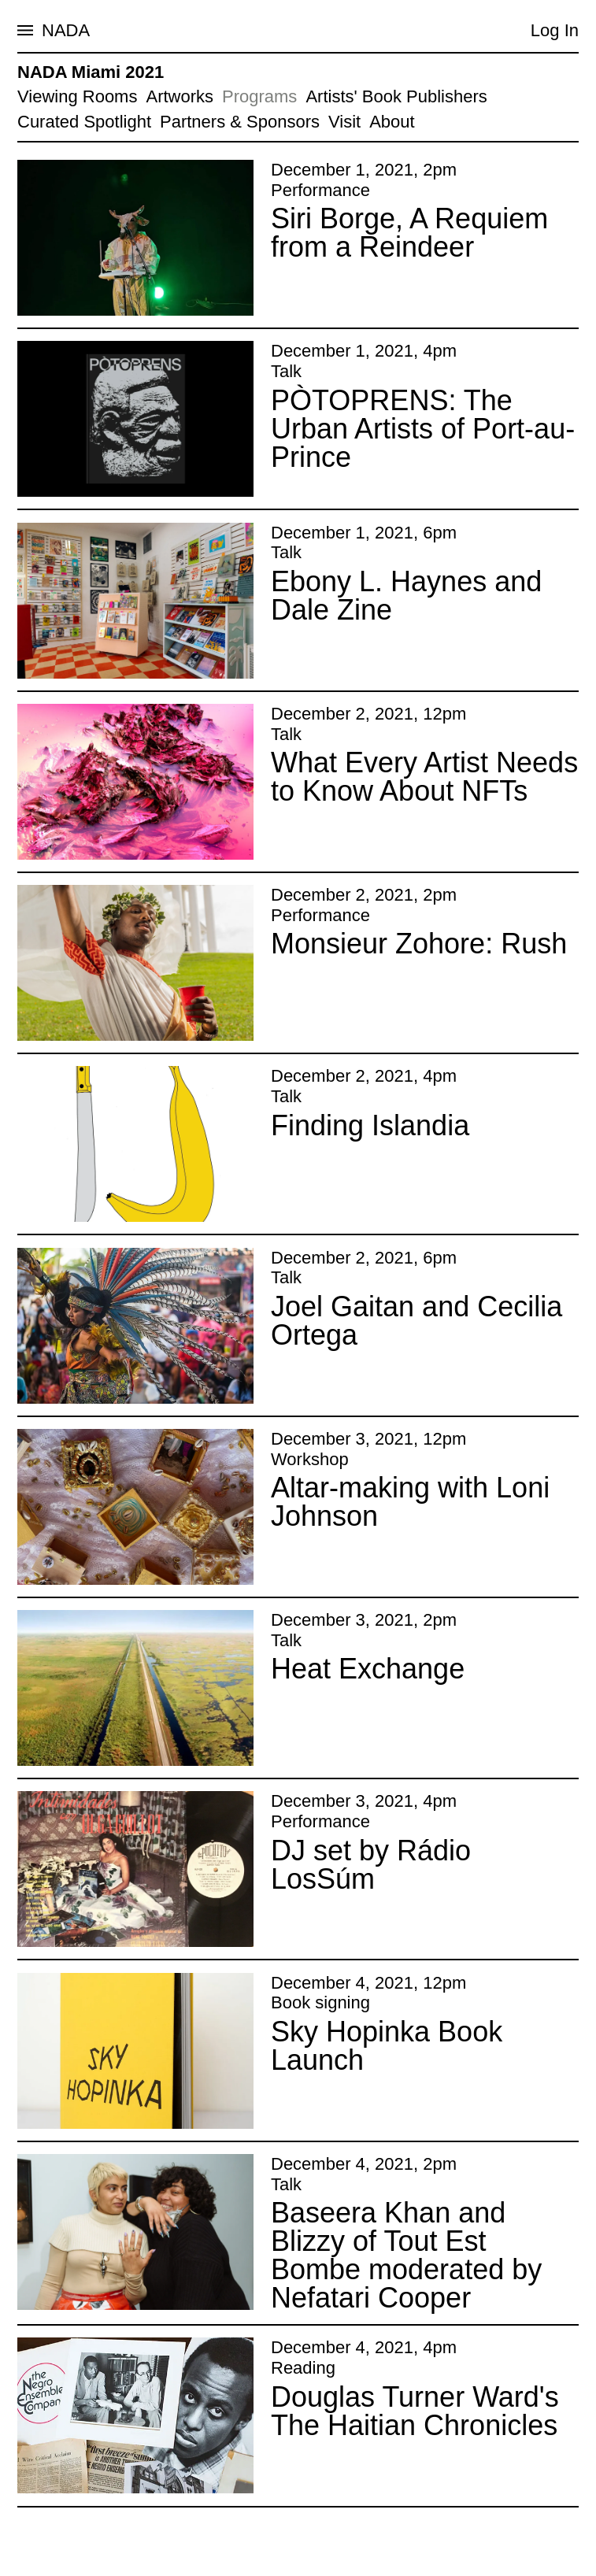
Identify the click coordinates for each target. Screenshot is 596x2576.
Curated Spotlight (84, 121)
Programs (259, 96)
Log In (555, 30)
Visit (344, 121)
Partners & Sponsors (240, 121)
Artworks (179, 96)
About (392, 121)
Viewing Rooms (77, 96)
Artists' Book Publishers (396, 96)
